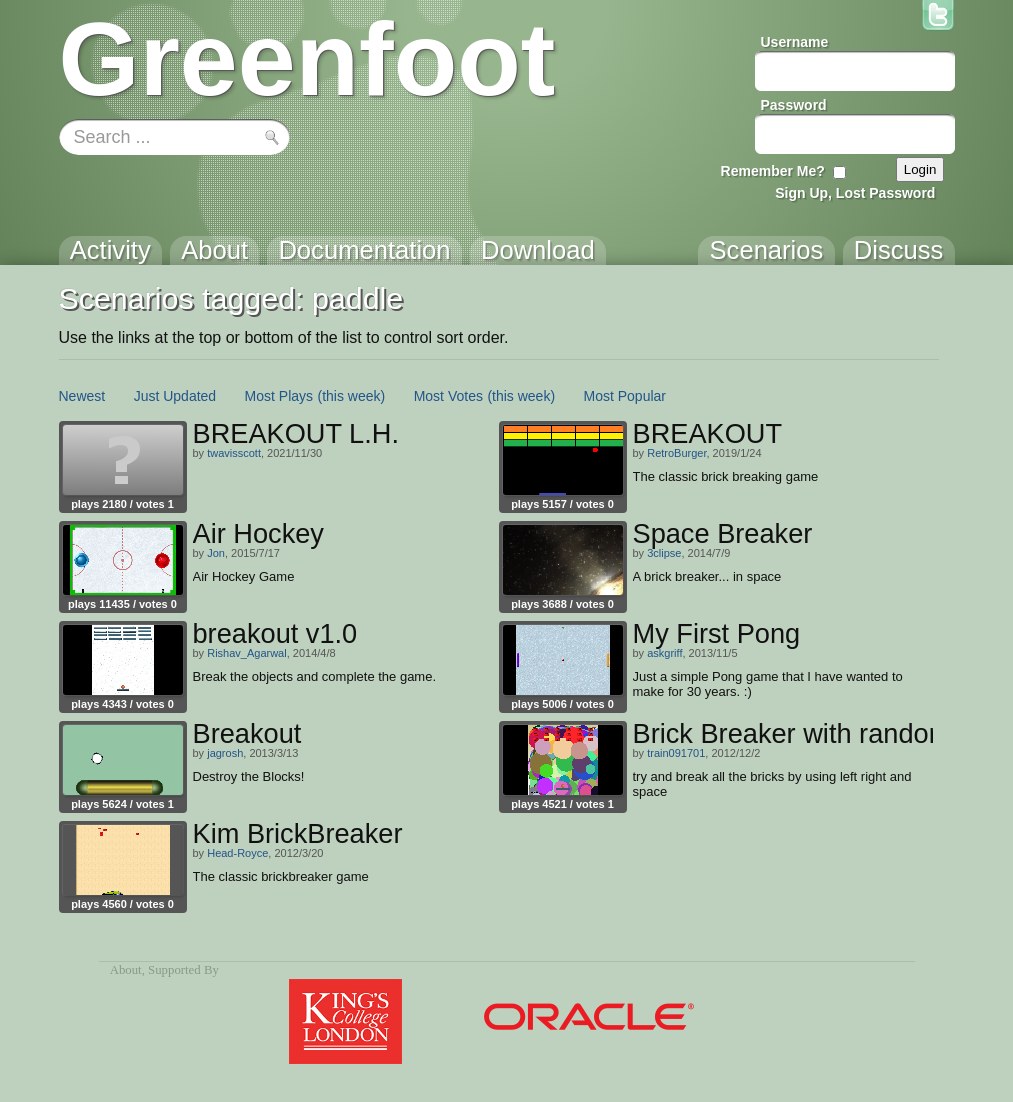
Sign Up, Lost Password (855, 193)
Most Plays (279, 396)
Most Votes (448, 396)
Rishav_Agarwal (246, 653)
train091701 (676, 753)
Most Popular (625, 396)
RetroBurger (676, 453)
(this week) (352, 396)
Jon (216, 553)
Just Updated (175, 396)
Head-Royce (237, 853)
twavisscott (234, 453)
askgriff (664, 653)
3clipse (664, 553)
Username (795, 42)
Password (794, 105)
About (126, 970)
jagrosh (225, 753)
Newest (82, 396)
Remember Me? (773, 171)
